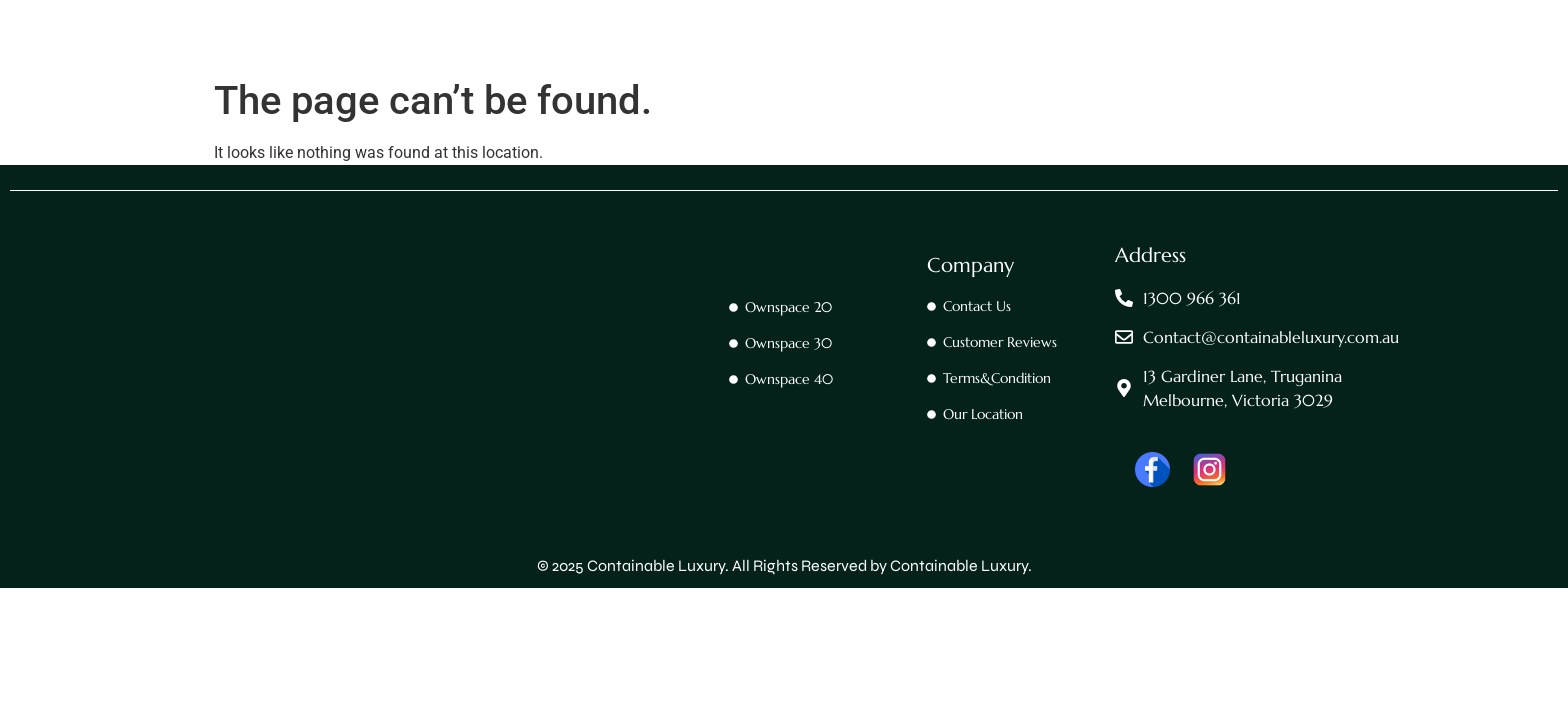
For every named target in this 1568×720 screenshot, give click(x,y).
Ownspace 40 (1003, 65)
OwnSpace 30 (878, 65)
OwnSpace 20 (752, 65)
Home (542, 65)
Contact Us (635, 65)
